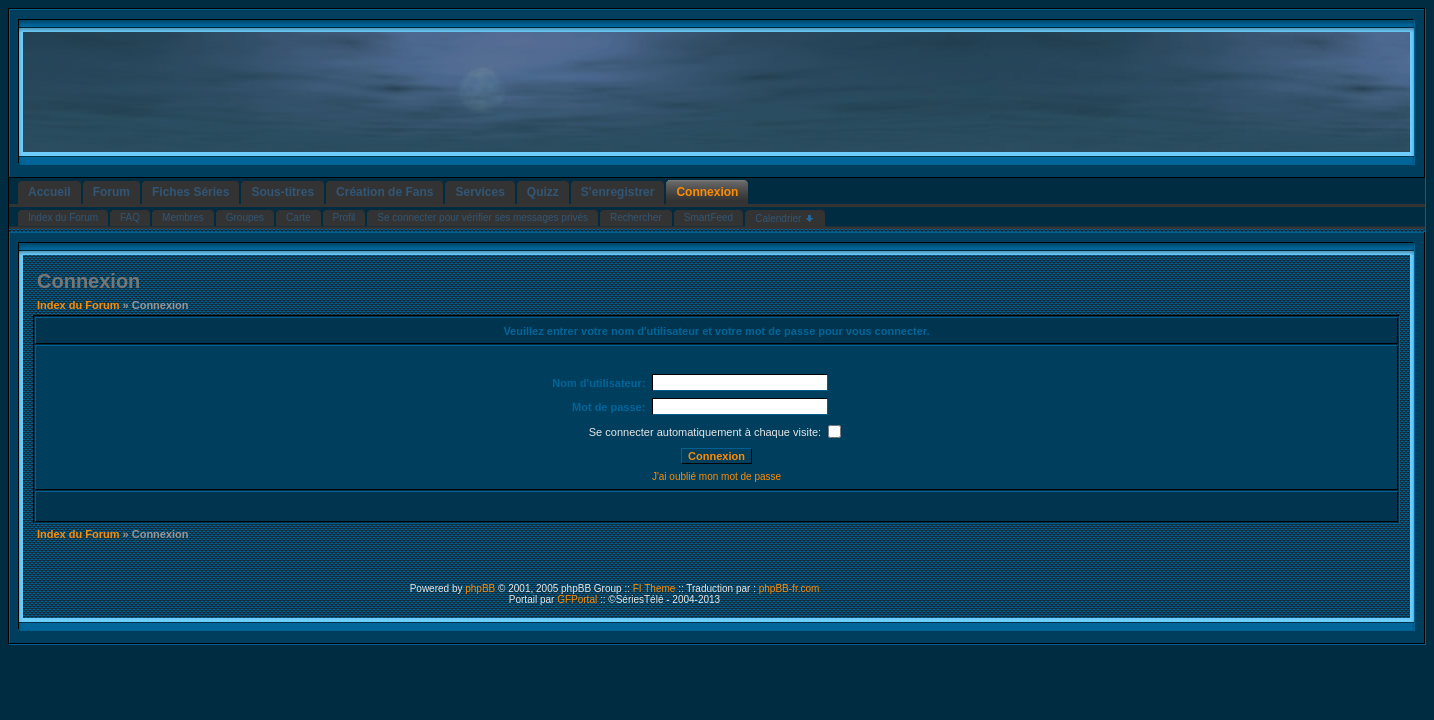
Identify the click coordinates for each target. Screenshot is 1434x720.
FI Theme (654, 588)
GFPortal (577, 599)
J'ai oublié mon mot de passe (716, 476)
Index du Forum (78, 305)
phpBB (480, 588)
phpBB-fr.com (789, 588)
